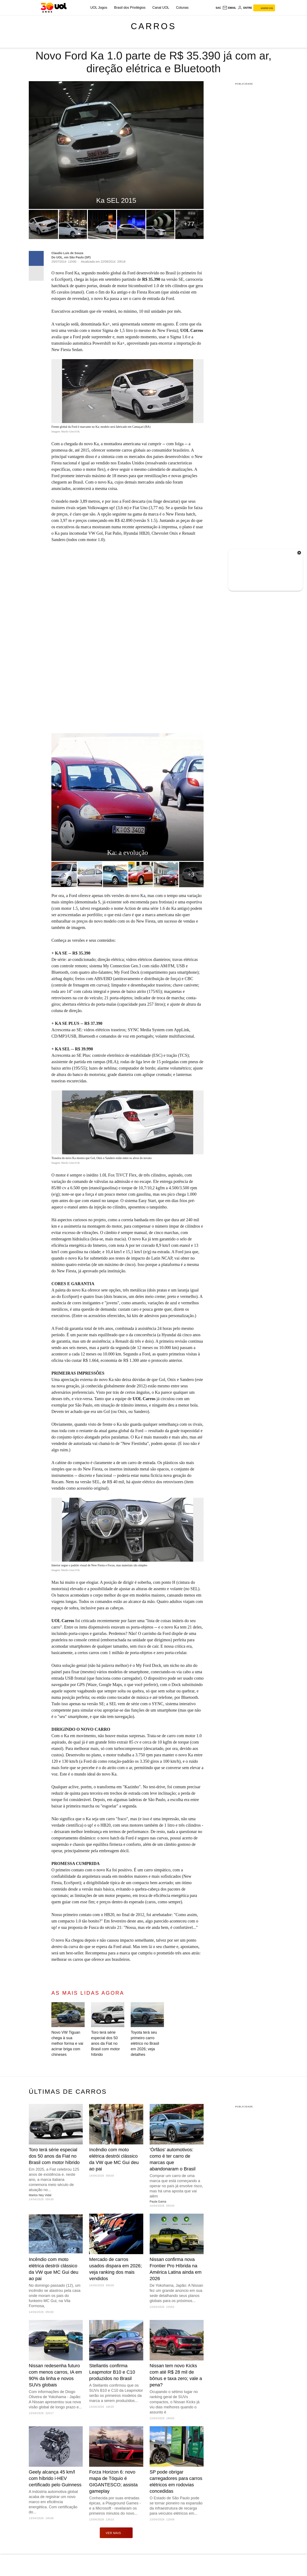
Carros (153, 26)
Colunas (182, 7)
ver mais (116, 2532)
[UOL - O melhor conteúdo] (53, 7)
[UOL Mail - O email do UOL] (229, 8)
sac (218, 7)
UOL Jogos (98, 7)
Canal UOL (160, 7)
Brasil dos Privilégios (130, 7)
